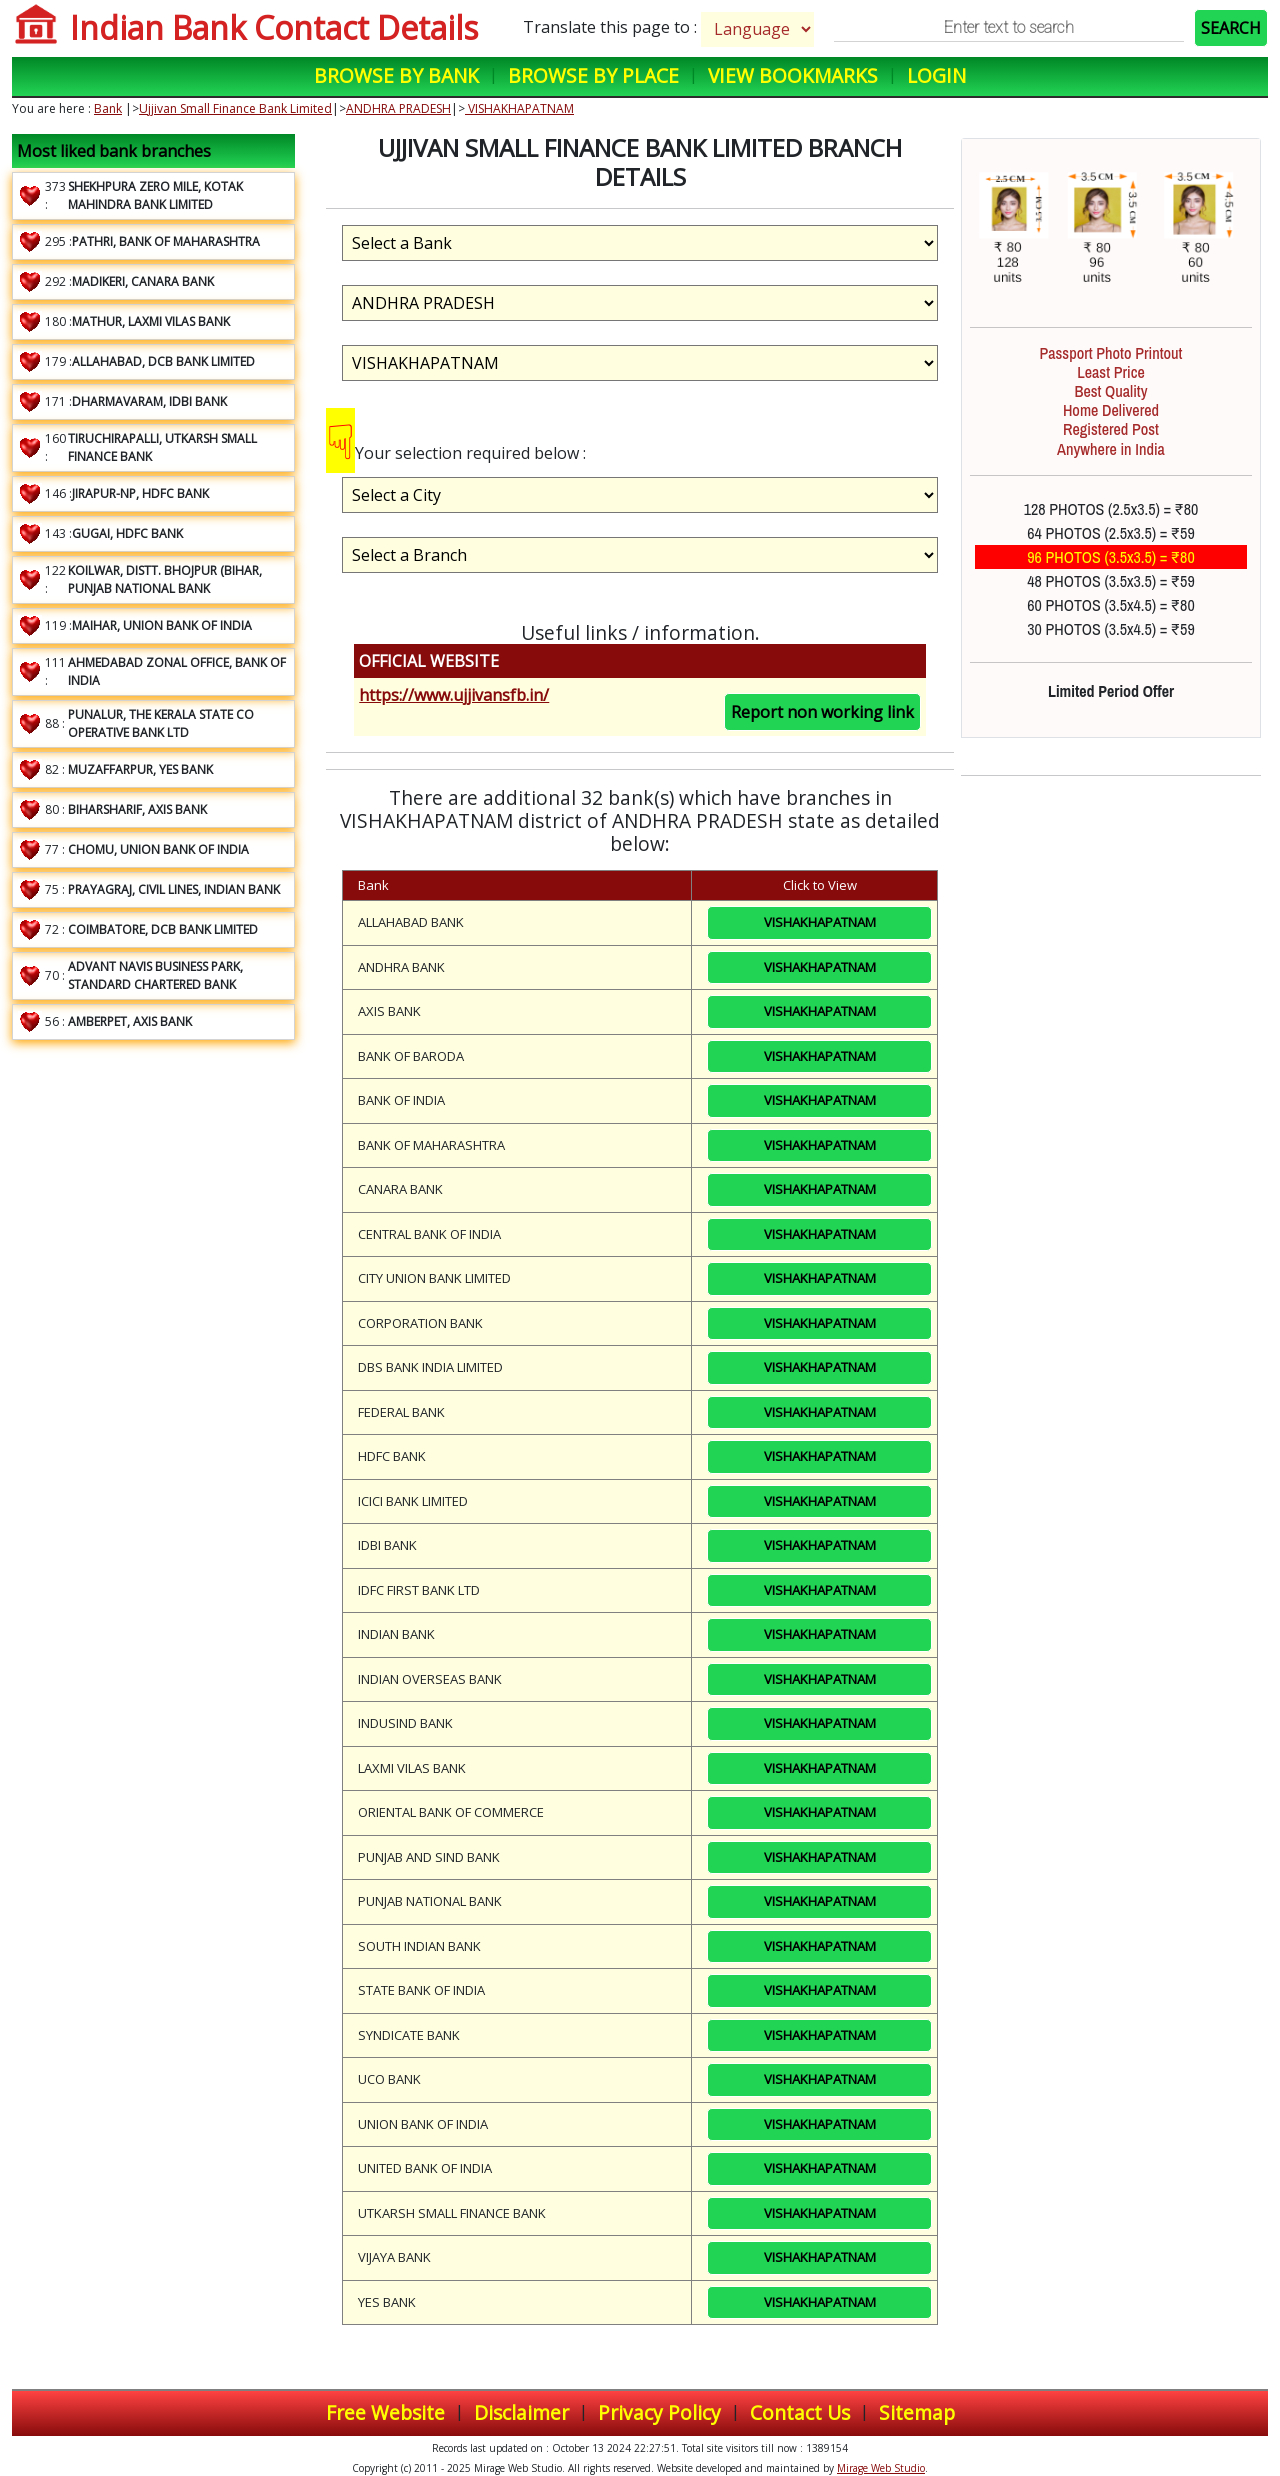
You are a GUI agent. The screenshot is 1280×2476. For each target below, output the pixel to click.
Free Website (385, 2412)
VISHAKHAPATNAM (519, 108)
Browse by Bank (396, 75)
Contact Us (800, 2412)
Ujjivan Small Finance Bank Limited (235, 108)
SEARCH (1231, 28)
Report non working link (822, 712)
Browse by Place (593, 75)
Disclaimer (521, 2412)
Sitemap (917, 2412)
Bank (108, 108)
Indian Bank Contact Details (274, 27)
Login (936, 75)
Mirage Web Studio (881, 2468)
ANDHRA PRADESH (398, 108)
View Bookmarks (793, 75)
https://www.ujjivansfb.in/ (454, 695)
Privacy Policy (659, 2412)
